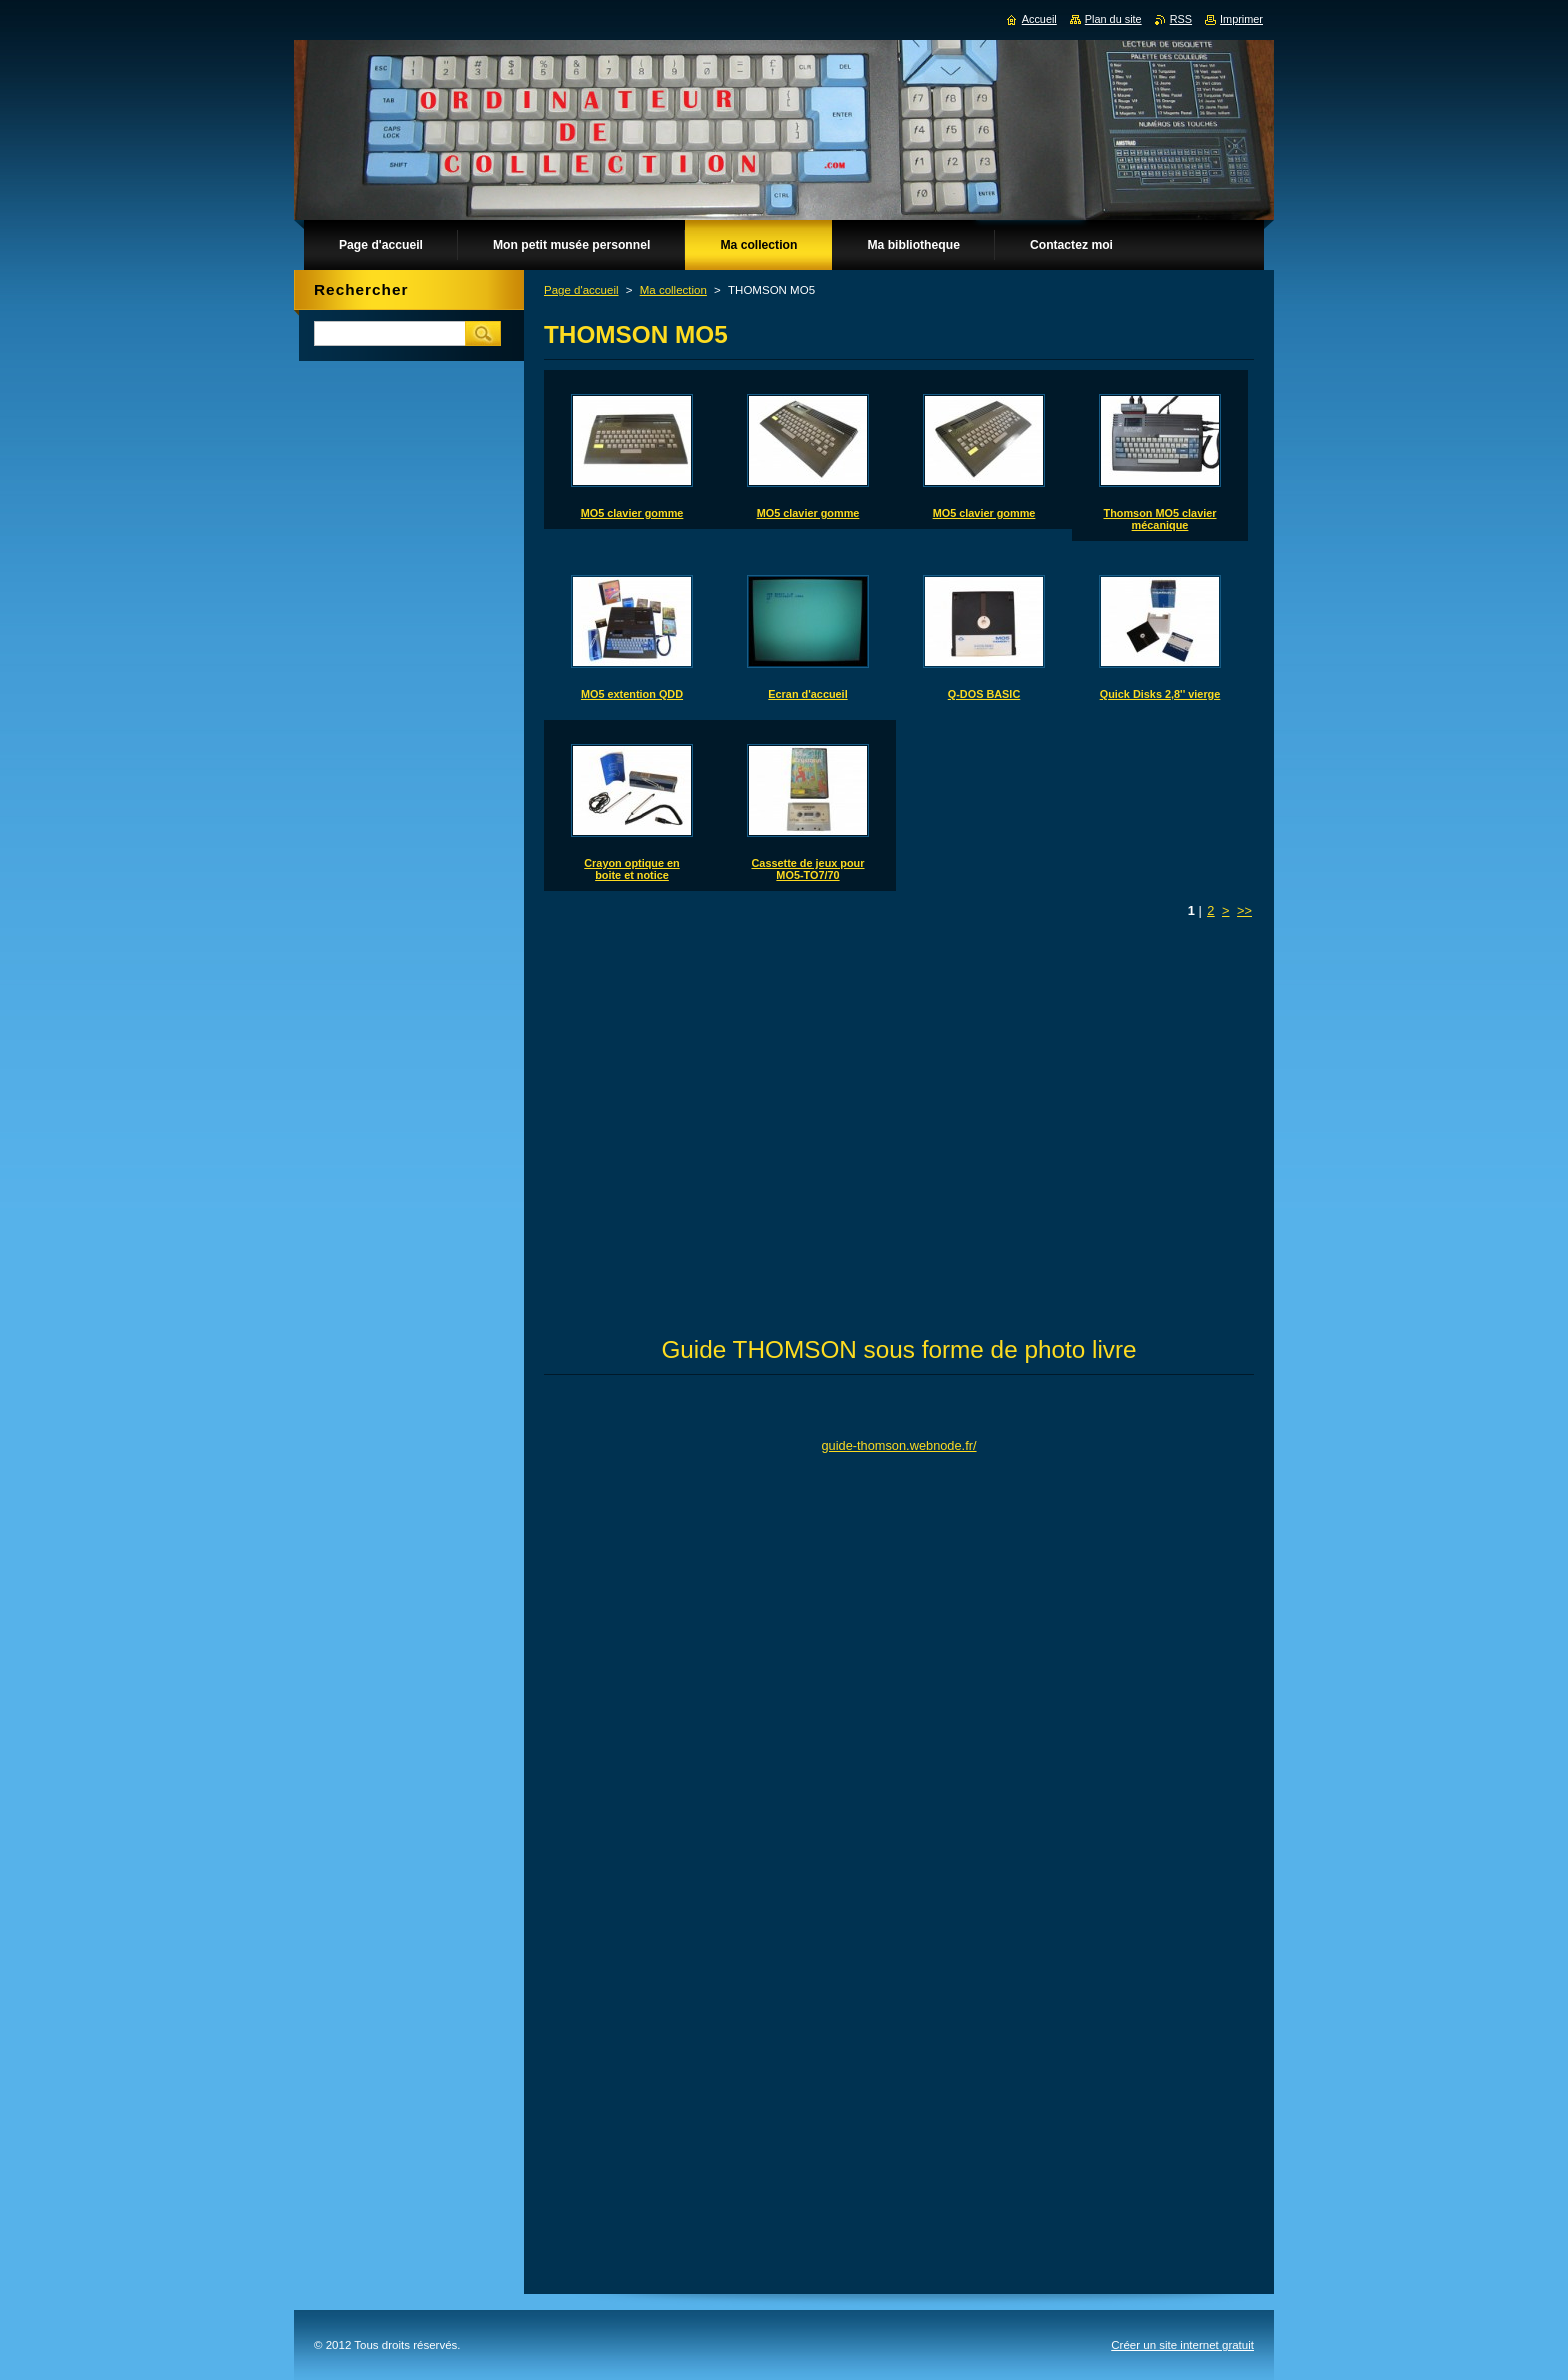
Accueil (1039, 19)
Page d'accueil (581, 290)
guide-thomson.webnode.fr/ (898, 1445)
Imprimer (1241, 19)
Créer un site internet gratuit (1182, 2345)
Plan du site (1113, 19)
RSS (1181, 19)
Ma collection (673, 290)
